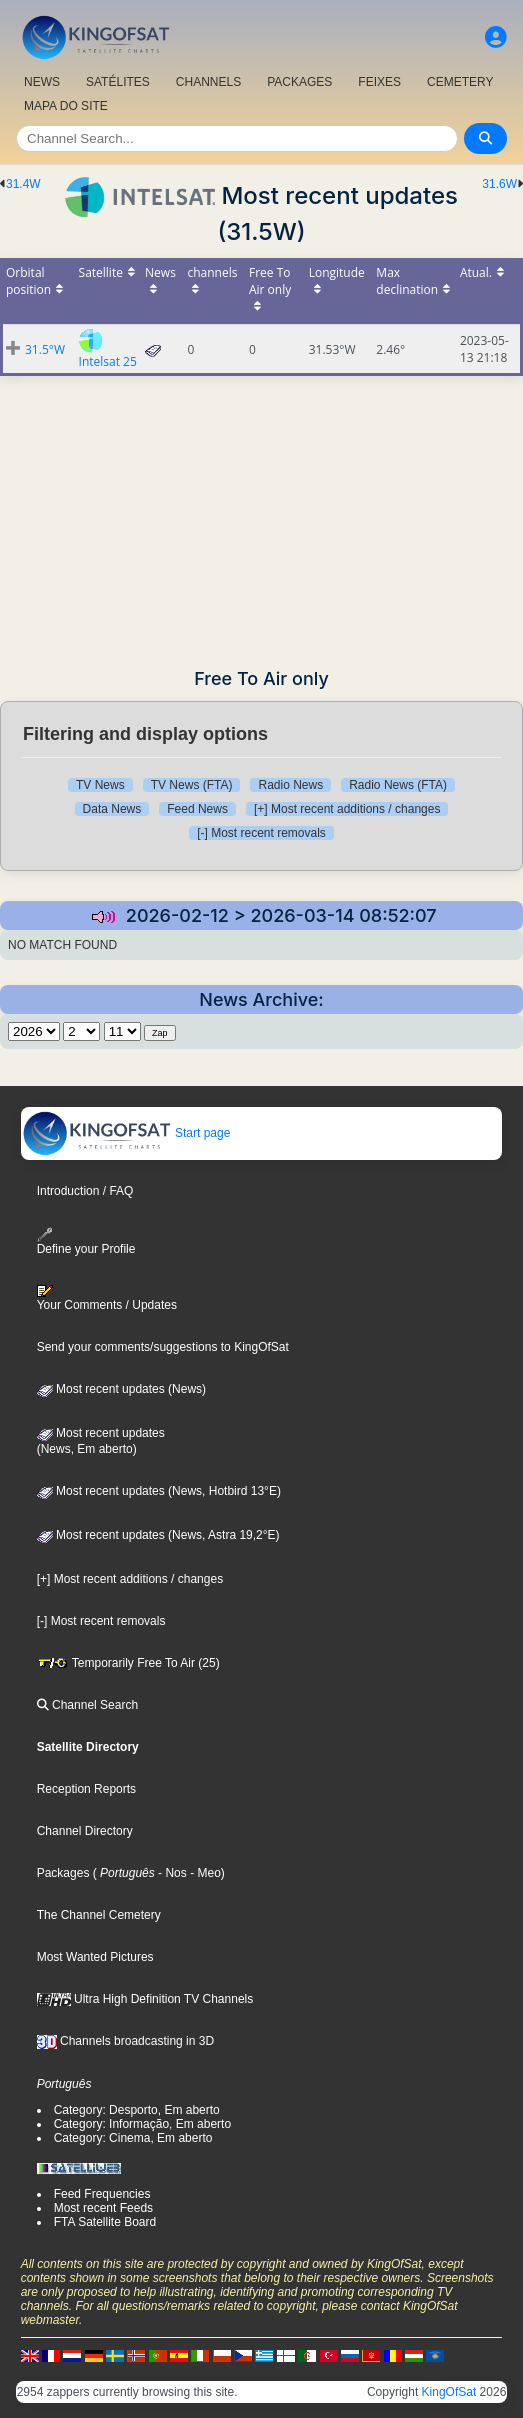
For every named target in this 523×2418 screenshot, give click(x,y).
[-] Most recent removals (261, 833)
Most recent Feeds (103, 2208)
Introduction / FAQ (85, 1191)
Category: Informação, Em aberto (142, 2124)
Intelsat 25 (108, 361)
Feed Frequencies (102, 2194)
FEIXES (379, 82)
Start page (126, 1133)
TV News (100, 785)
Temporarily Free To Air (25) (128, 1663)
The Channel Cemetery (99, 1915)
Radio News (290, 785)
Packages (63, 1873)
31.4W (23, 184)
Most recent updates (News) (121, 1389)
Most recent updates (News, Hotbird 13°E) (159, 1491)
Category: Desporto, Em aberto (137, 2110)
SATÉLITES (118, 82)
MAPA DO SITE (66, 106)
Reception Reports (86, 1789)
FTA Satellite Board (105, 2222)
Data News (112, 809)
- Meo (204, 1873)
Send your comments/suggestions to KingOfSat (163, 1347)
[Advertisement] (261, 516)
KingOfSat (449, 2392)
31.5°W (45, 349)
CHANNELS (208, 82)
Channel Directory (85, 1831)
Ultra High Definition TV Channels (145, 1999)
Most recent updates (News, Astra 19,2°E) (158, 1535)
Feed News (197, 809)
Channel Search (87, 1705)
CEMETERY (460, 82)
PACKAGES (299, 82)
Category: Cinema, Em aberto (133, 2138)
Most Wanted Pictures (95, 1957)
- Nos (171, 1873)
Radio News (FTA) (398, 785)
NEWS (42, 82)
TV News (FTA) (192, 785)
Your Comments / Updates (107, 1298)
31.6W (499, 184)
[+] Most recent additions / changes (347, 809)
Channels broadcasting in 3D (125, 2041)
